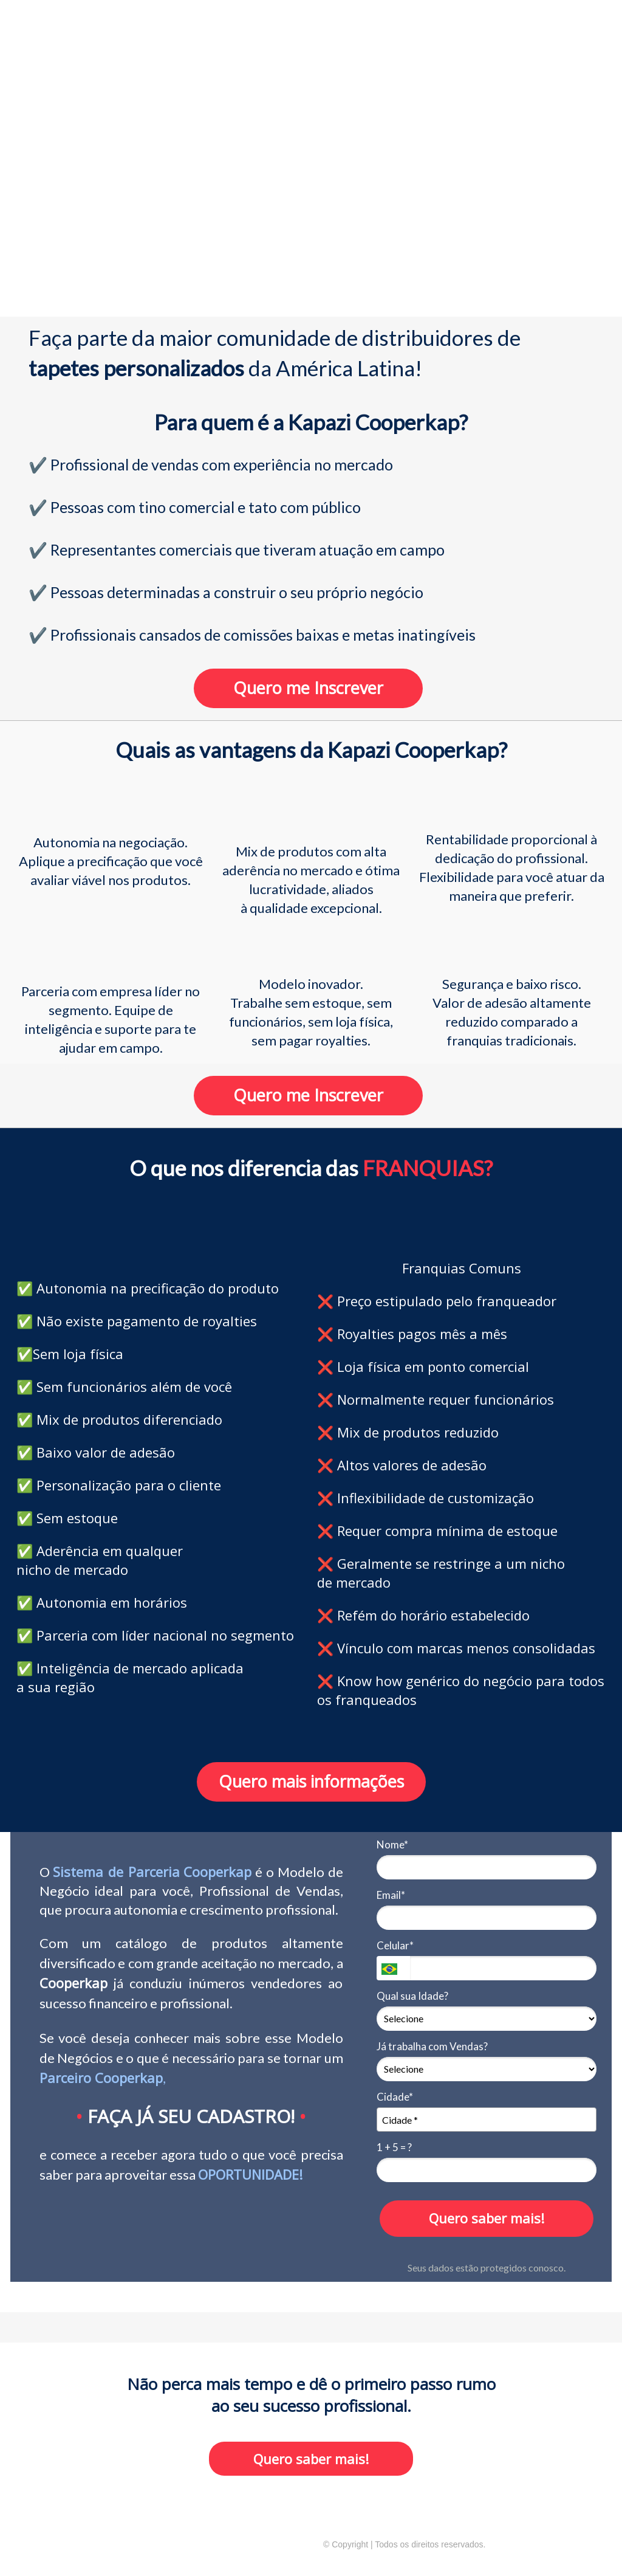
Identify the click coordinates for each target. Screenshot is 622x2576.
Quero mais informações (311, 1781)
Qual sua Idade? (412, 1995)
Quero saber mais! (486, 2218)
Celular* (395, 1945)
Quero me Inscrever (308, 688)
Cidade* (395, 2096)
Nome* (392, 1844)
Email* (391, 1895)
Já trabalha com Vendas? (432, 2046)
